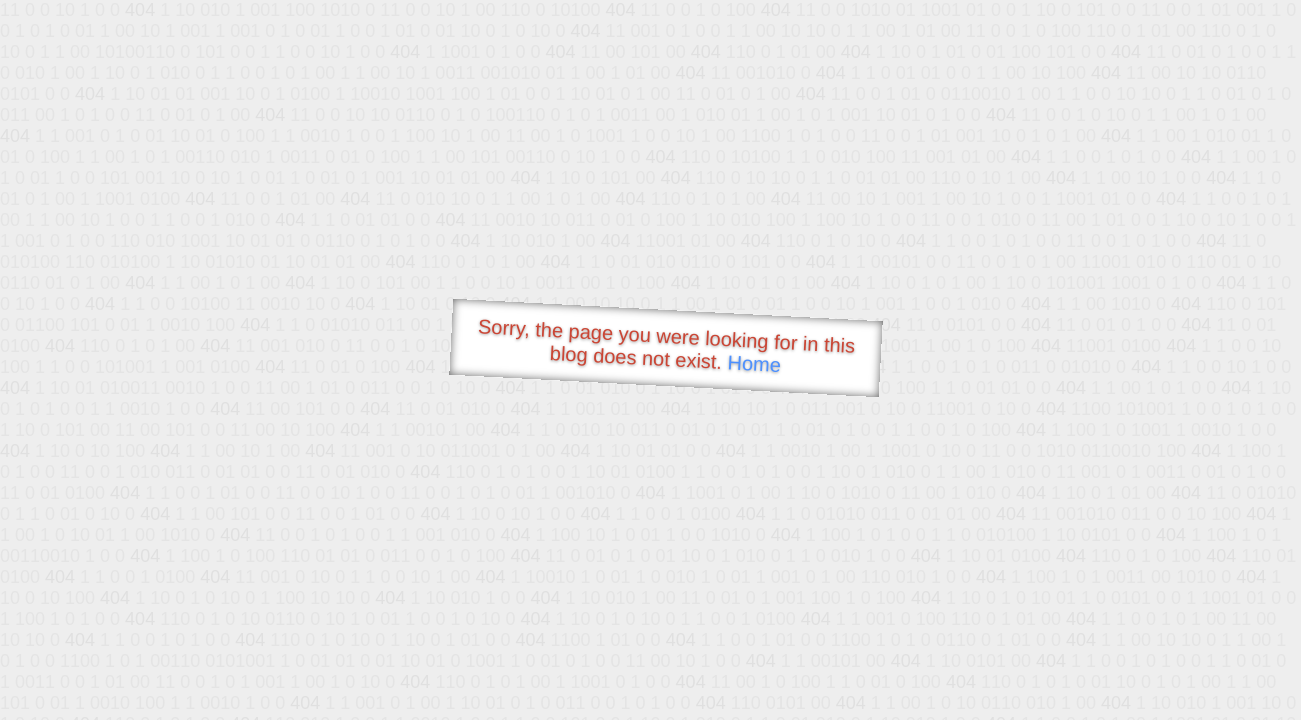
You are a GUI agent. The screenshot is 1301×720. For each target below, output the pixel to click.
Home (754, 363)
